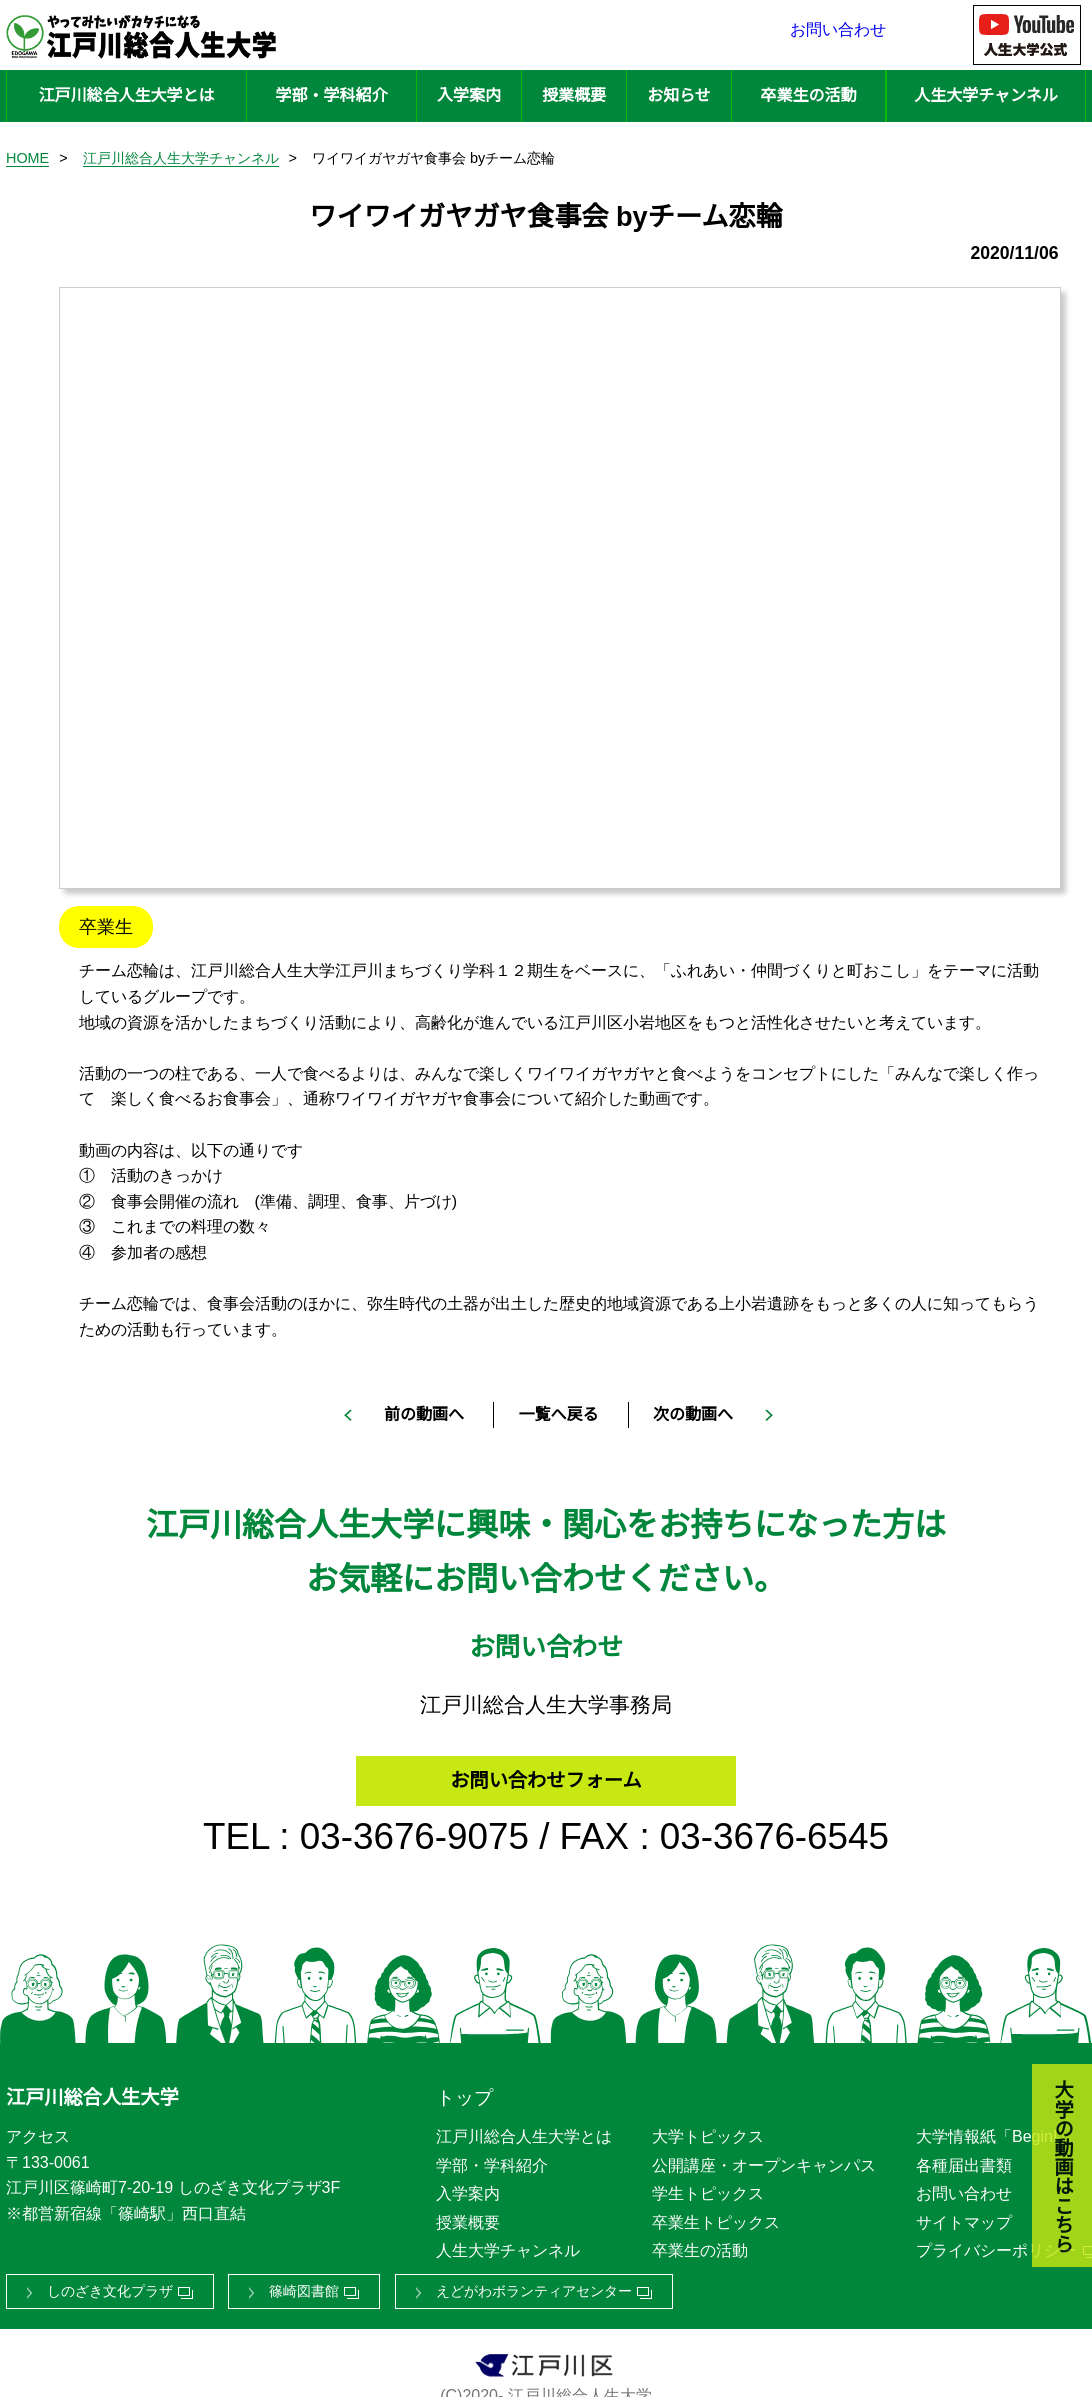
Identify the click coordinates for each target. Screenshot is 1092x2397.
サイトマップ (964, 2215)
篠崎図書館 (304, 2285)
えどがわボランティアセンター (534, 2285)
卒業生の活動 (808, 95)
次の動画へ (693, 1414)
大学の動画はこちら (1047, 2057)
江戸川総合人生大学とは (126, 95)
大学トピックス (708, 2130)
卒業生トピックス (716, 2215)
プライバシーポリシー (996, 2244)
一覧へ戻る (558, 1414)
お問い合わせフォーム (546, 1770)
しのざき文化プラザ (110, 2285)
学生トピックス (708, 2187)
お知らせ (679, 95)
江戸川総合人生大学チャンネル (181, 158)
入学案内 (469, 95)
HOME (27, 158)
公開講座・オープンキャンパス (764, 2158)
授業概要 (574, 95)
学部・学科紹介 (331, 95)
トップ (464, 2091)
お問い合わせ (838, 35)
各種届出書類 (964, 2158)
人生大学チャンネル (986, 95)
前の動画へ (424, 1414)
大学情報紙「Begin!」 (994, 2130)
